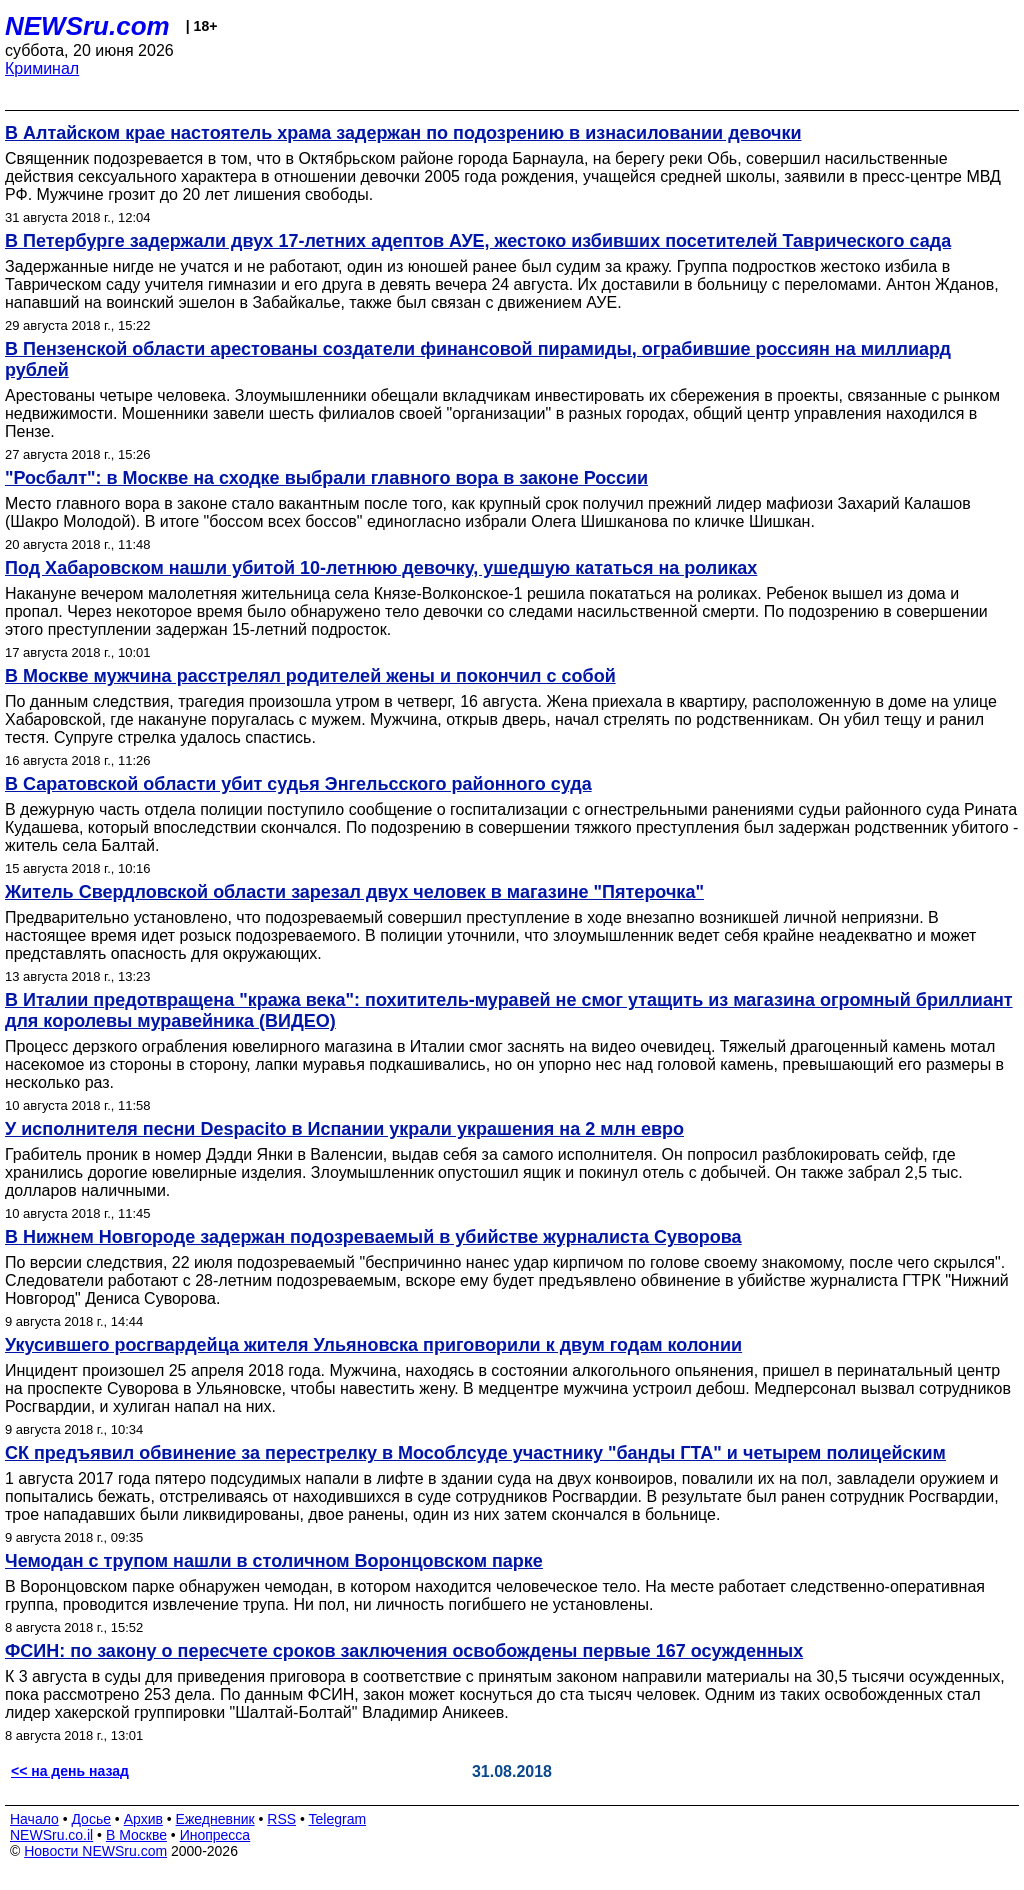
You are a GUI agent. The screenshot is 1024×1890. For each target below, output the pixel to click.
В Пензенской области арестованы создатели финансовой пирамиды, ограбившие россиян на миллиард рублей (478, 359)
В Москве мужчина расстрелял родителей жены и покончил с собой (310, 676)
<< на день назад (70, 1771)
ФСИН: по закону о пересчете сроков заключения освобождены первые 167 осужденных (404, 1651)
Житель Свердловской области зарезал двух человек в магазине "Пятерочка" (354, 892)
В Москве (136, 1835)
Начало (34, 1819)
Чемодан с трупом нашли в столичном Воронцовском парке (274, 1561)
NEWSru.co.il (51, 1835)
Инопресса (215, 1835)
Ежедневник (215, 1819)
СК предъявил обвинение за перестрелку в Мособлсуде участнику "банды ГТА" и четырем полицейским (475, 1453)
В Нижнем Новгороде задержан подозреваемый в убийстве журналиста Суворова (373, 1237)
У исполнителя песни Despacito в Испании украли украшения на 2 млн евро (344, 1129)
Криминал (42, 68)
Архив (143, 1819)
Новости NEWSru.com (95, 1851)
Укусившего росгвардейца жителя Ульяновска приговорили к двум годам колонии (373, 1345)
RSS (281, 1819)
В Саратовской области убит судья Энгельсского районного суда (298, 784)
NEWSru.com (87, 26)
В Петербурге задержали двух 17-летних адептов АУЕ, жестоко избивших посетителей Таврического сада (478, 241)
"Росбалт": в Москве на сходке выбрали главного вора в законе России (326, 478)
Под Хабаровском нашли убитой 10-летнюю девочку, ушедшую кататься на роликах (381, 568)
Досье (91, 1819)
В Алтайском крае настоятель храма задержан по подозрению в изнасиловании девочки (403, 133)
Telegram (338, 1819)
